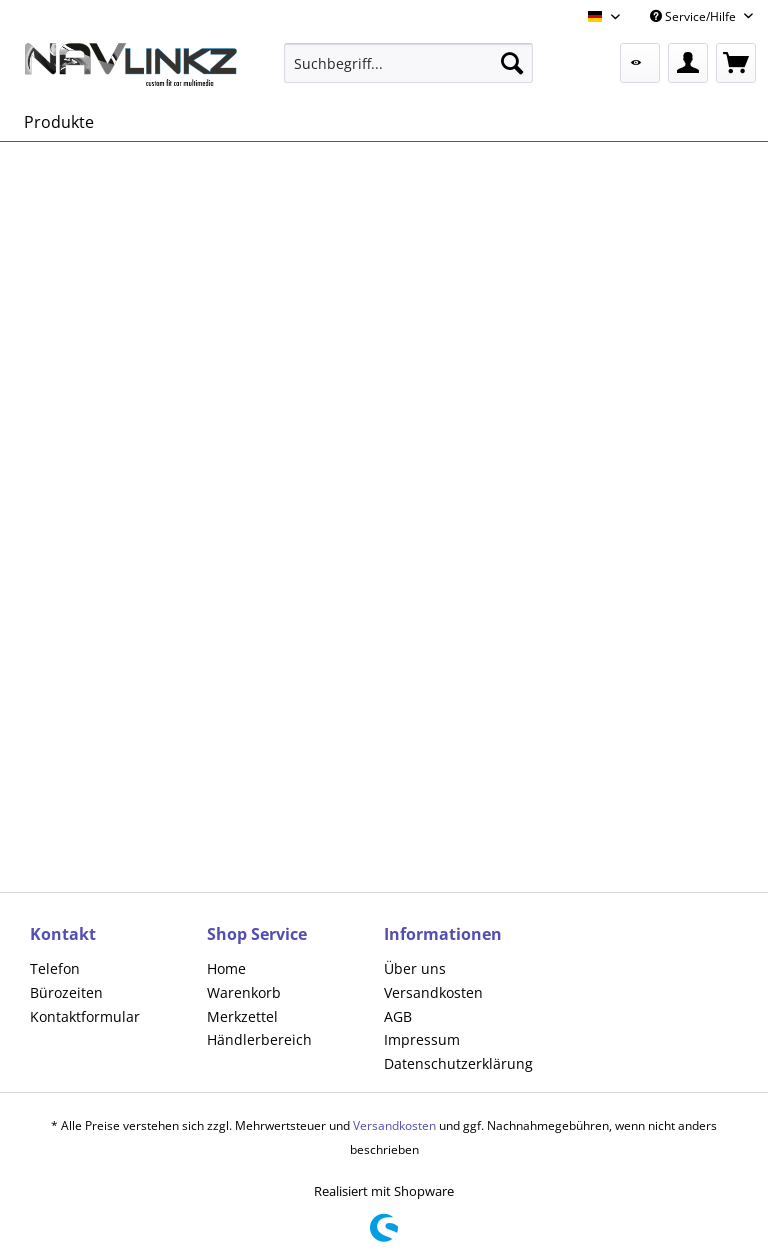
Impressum (422, 1039)
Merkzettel (242, 1016)
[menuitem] (409, 63)
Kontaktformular (85, 1016)
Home (226, 968)
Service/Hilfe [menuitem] (694, 16)
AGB (398, 1016)
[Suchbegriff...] (409, 63)
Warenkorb (244, 992)
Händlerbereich (259, 1039)
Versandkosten (433, 992)
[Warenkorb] (736, 63)
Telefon (55, 968)
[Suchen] (512, 63)
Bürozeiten (66, 992)
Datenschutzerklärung (458, 1063)
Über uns (415, 968)
